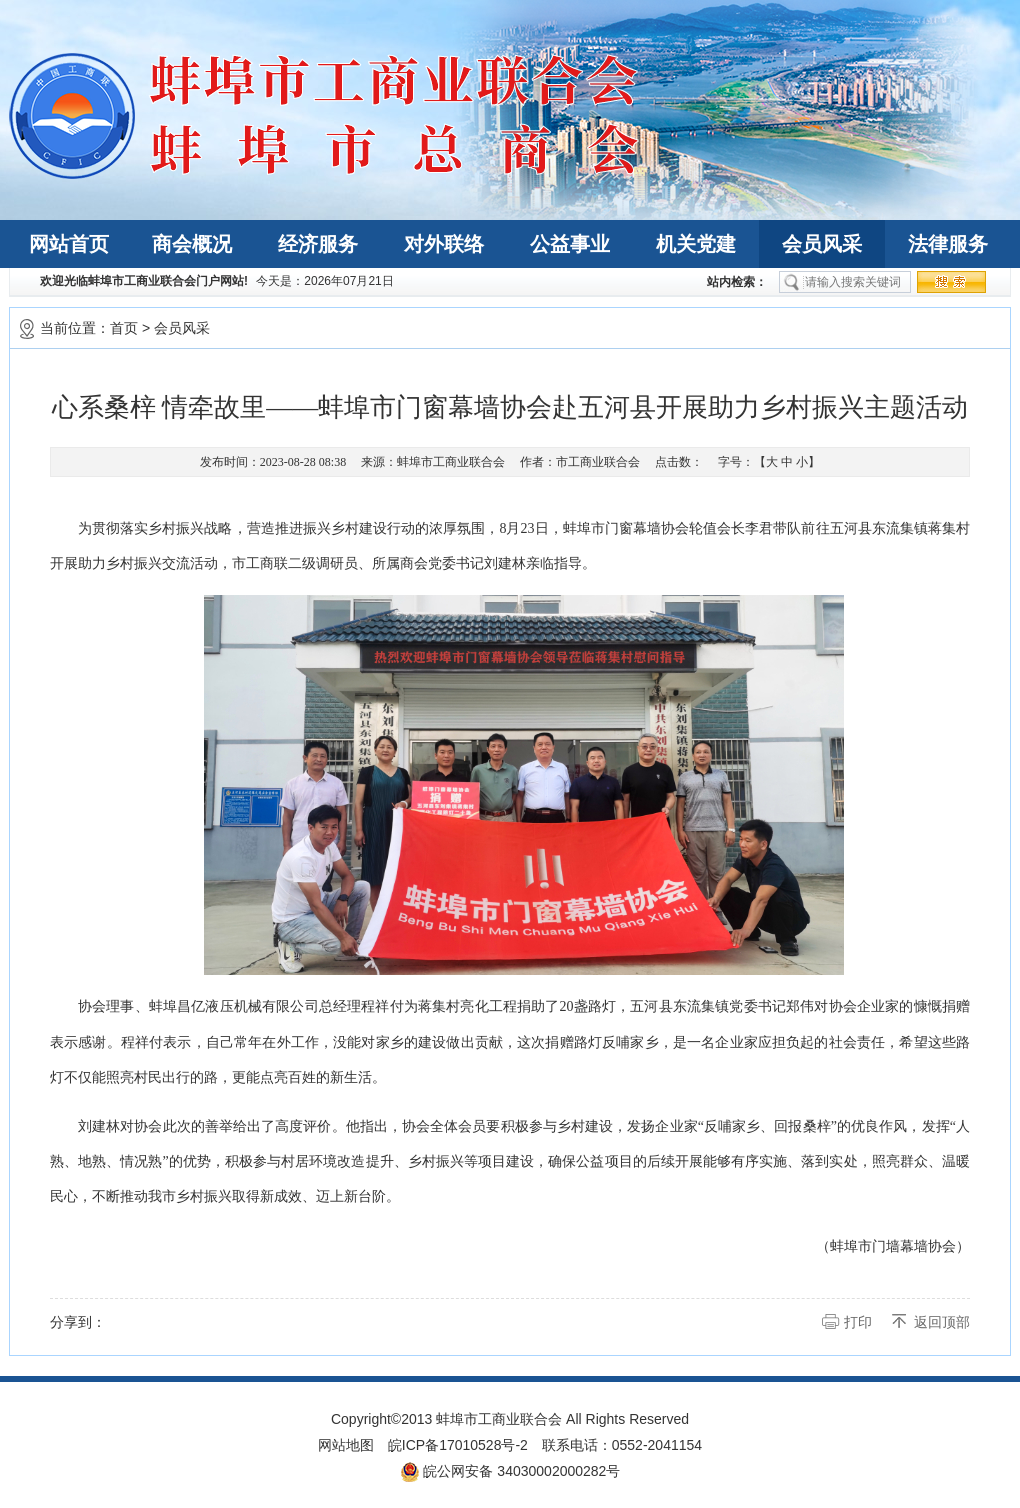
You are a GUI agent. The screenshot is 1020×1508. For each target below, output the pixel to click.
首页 (124, 328)
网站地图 (346, 1445)
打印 (858, 1322)
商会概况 (192, 244)
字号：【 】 (769, 462)
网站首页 (69, 244)
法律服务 (948, 244)
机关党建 (696, 244)
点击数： (679, 462)
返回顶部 (942, 1322)
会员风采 (822, 244)
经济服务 (318, 244)
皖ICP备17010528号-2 (458, 1445)
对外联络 (444, 244)
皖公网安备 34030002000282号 (510, 1472)
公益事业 (570, 244)
